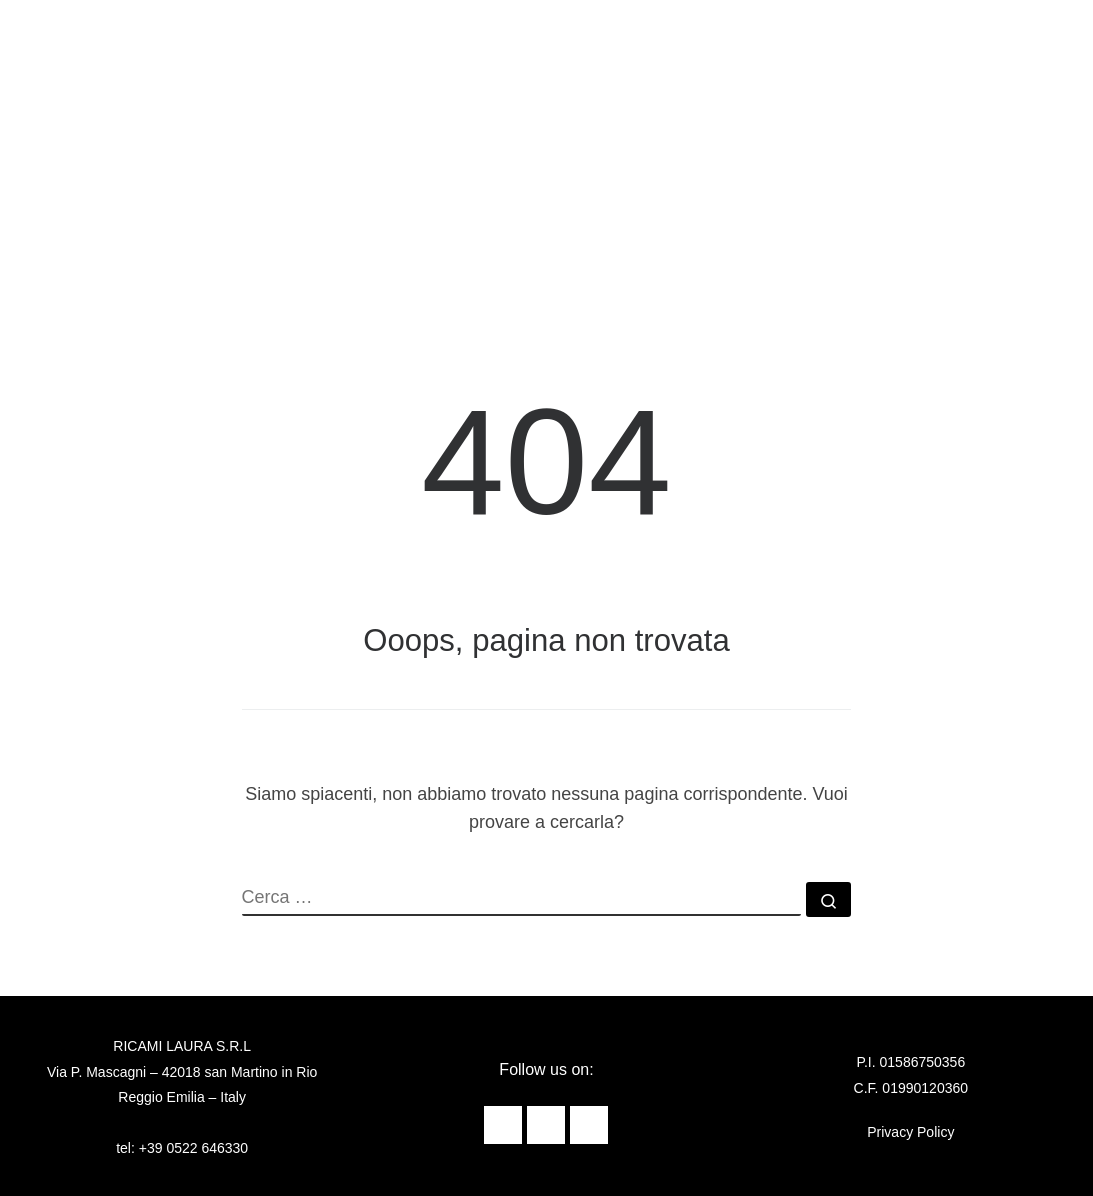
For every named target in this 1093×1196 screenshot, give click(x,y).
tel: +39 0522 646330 (182, 1148)
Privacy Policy (910, 1132)
